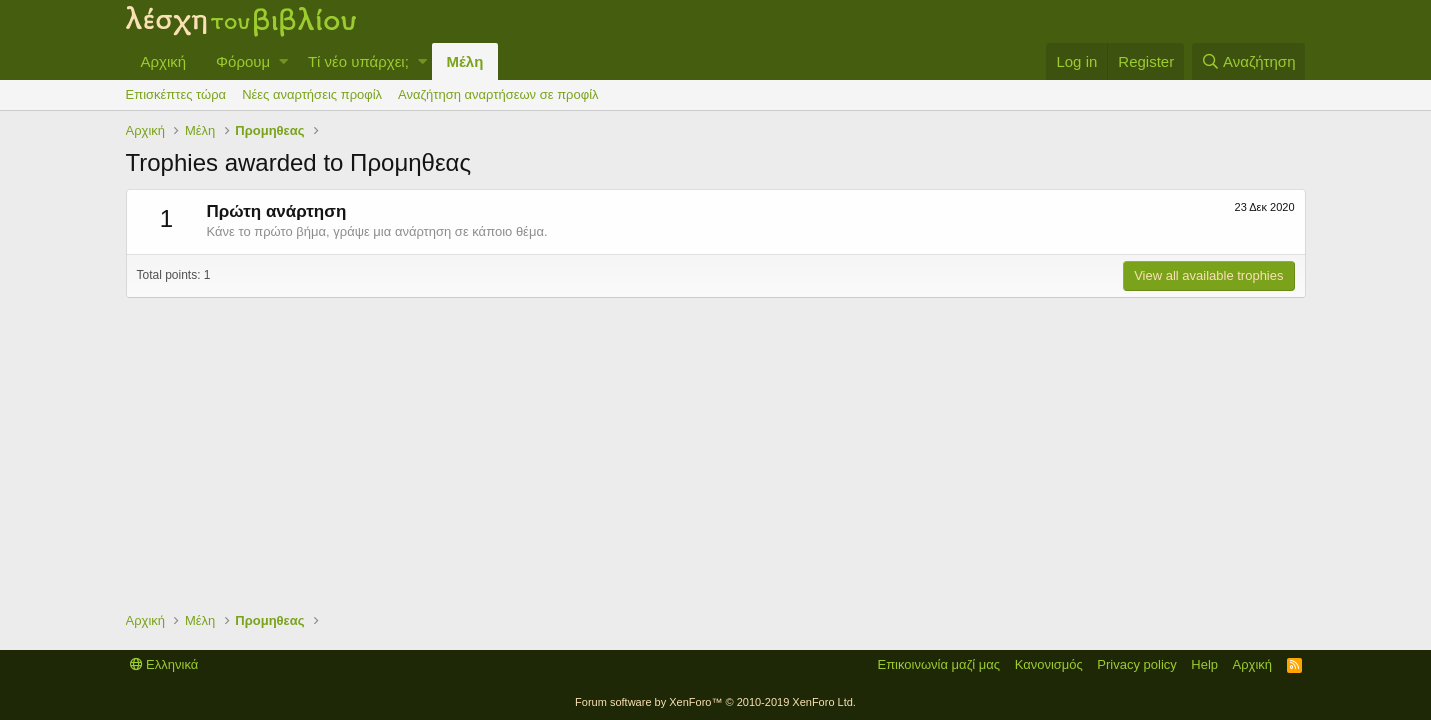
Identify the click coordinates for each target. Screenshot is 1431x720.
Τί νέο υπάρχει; (358, 61)
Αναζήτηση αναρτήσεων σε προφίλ (498, 94)
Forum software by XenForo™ (715, 702)
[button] (283, 61)
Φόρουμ (243, 61)
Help (1204, 664)
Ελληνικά (164, 664)
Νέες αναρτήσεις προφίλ (312, 94)
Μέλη (465, 61)
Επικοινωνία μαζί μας (938, 664)
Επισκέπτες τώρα (176, 94)
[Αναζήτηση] (1249, 61)
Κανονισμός (1049, 664)
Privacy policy (1136, 664)
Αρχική (164, 61)
